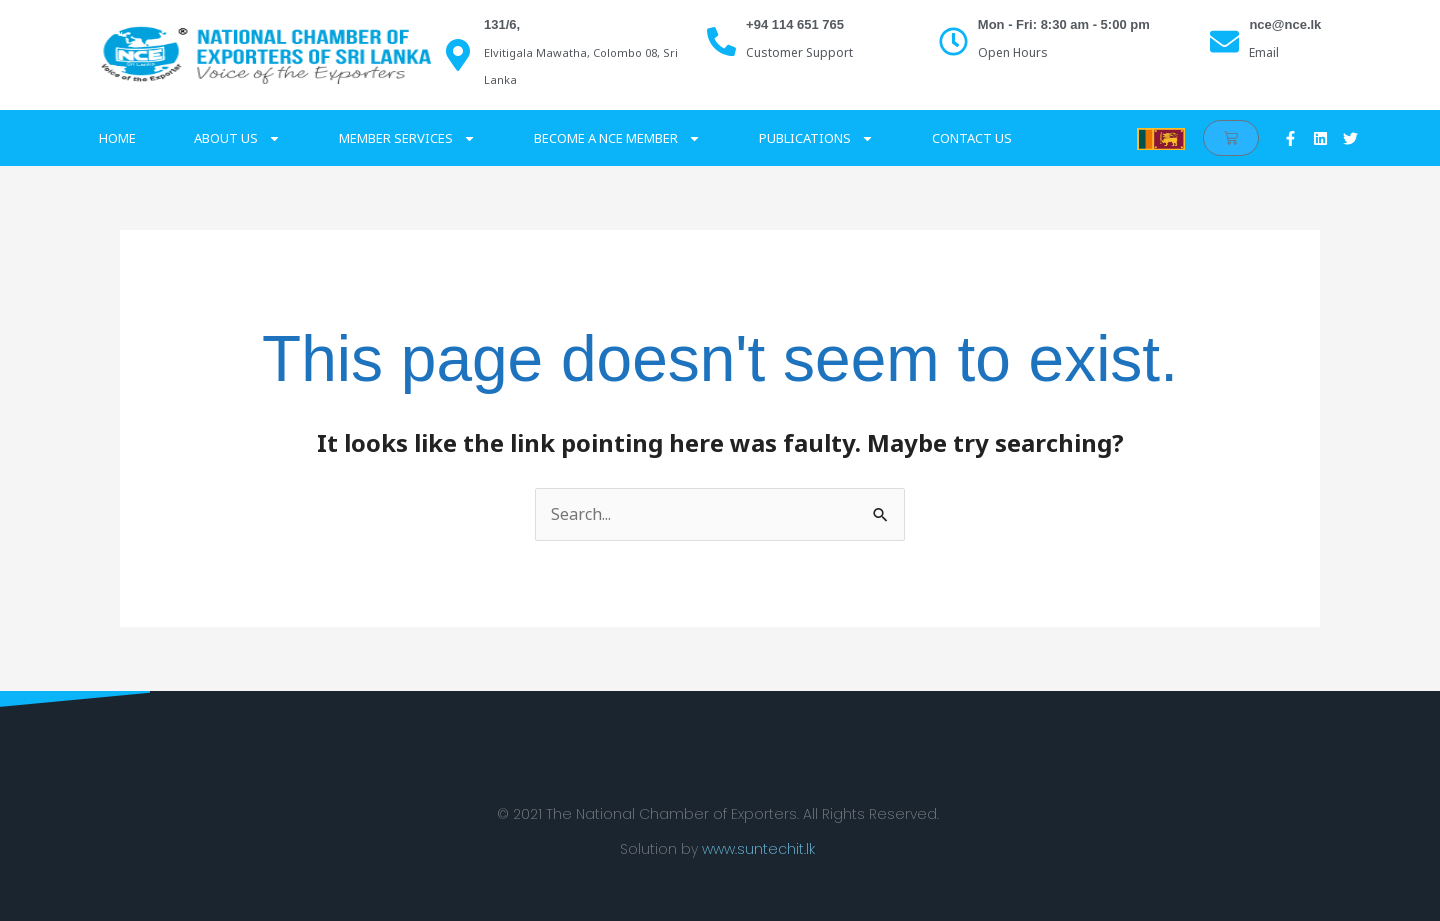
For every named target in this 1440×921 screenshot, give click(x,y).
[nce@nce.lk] (1224, 41)
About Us (237, 138)
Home (117, 138)
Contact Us (972, 138)
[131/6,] (458, 55)
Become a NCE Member (617, 138)
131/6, (502, 24)
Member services (407, 138)
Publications (816, 138)
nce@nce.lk (1285, 24)
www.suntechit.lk (758, 849)
